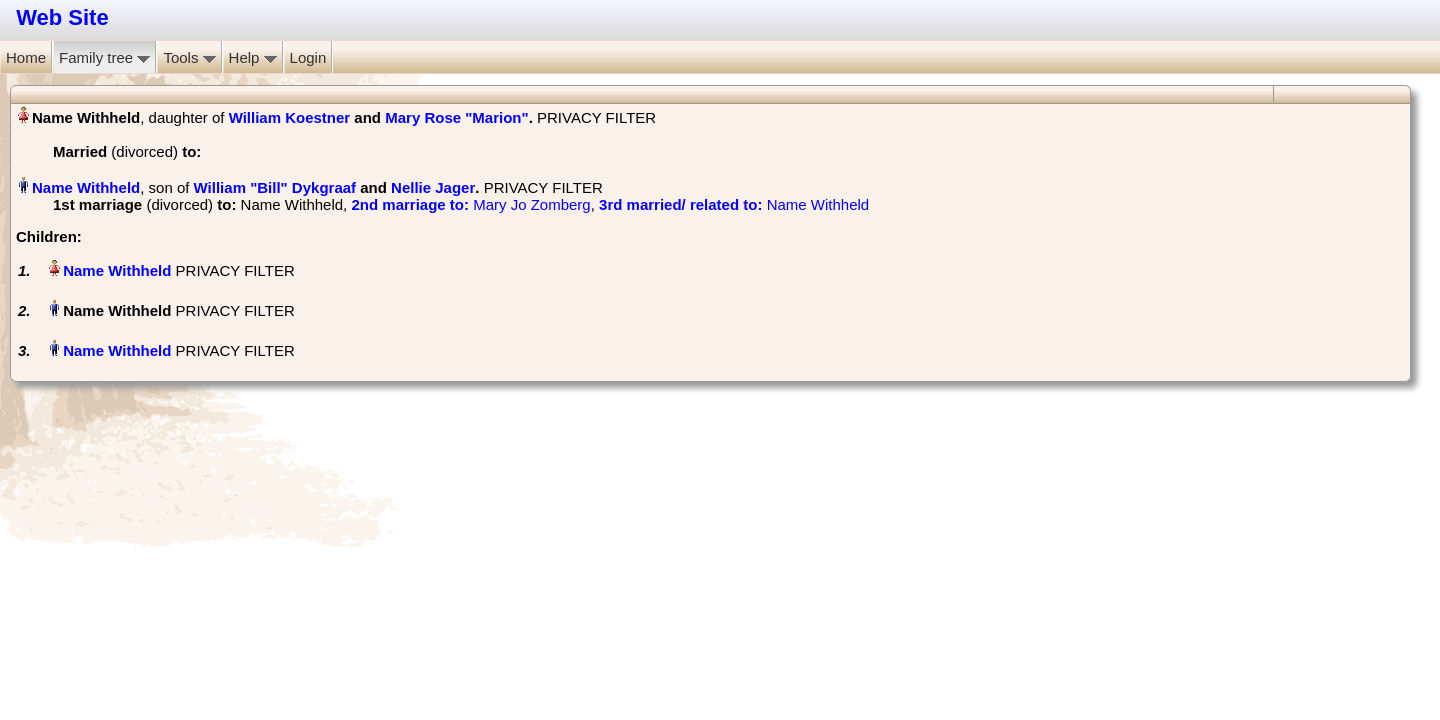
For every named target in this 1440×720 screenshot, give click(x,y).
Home (26, 57)
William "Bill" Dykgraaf (275, 187)
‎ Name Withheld (734, 204)
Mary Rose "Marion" (456, 117)
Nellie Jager (433, 187)
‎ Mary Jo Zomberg (470, 204)
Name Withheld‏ (86, 187)
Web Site (62, 17)
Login (308, 57)
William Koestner (290, 117)
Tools (189, 57)
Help (253, 57)
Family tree (104, 57)
